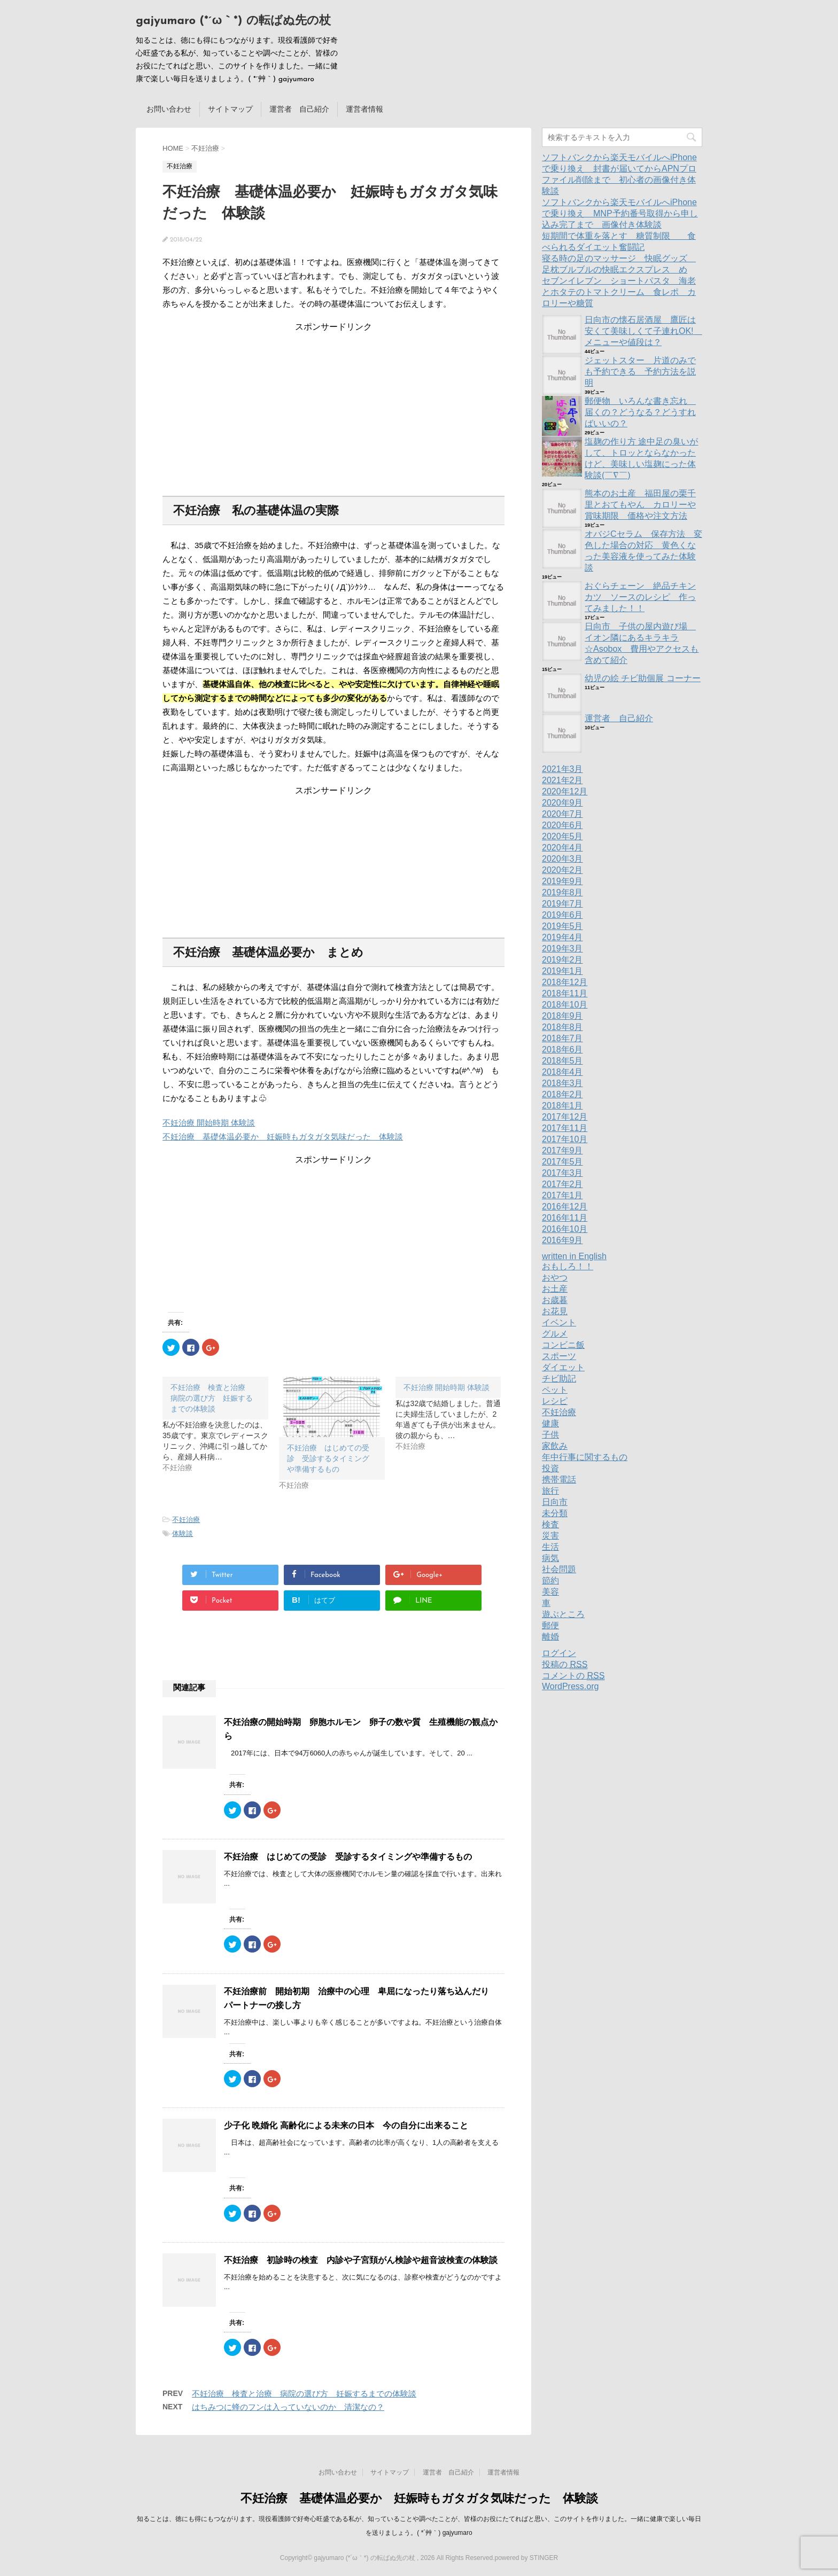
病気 (550, 1558)
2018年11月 (564, 993)
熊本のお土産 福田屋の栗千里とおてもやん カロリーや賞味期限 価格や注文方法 (640, 504)
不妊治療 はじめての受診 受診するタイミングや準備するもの (328, 1458)
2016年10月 (564, 1229)
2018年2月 (562, 1094)
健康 (550, 1423)
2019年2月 (562, 959)
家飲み (555, 1445)
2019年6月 (562, 914)
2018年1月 (562, 1105)
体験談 (182, 1533)
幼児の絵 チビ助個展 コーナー (643, 678)
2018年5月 (562, 1060)
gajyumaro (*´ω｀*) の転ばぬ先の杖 (233, 21)
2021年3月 (562, 769)
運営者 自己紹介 (299, 109)
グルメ (555, 1333)
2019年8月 (562, 892)
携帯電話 (559, 1479)
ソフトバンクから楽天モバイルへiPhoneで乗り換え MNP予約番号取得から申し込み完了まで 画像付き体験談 (620, 213)
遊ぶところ (563, 1614)
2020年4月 (562, 847)
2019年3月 (562, 948)
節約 (550, 1580)
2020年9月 (562, 802)
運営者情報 (364, 109)
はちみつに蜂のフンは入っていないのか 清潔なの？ (288, 2406)
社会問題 (559, 1569)
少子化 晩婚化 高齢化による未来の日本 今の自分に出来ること (346, 2125)
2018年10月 (564, 1004)
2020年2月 (562, 870)
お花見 (555, 1311)
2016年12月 (564, 1206)
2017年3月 (562, 1172)
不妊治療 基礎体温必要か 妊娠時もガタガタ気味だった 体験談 (282, 1136)
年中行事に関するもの (584, 1457)
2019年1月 (562, 970)
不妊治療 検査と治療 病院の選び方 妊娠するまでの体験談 (304, 2393)
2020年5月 (562, 836)
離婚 (550, 1636)
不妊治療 (186, 1520)
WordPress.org (570, 1686)
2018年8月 (562, 1027)
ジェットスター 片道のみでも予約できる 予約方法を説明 (640, 371)
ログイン (559, 1653)
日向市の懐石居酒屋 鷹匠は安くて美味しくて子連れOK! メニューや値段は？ (643, 331)
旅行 (550, 1490)
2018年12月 (564, 982)
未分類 (555, 1513)
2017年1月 (562, 1195)
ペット (555, 1389)
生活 (550, 1546)
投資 (550, 1468)
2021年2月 (562, 780)
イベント (559, 1322)
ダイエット (563, 1367)
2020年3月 (562, 858)
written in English (574, 1256)
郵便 (550, 1625)
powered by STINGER (526, 2558)
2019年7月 (562, 903)
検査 (550, 1524)
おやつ (555, 1277)
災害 (550, 1535)
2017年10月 (564, 1139)
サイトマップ (230, 109)
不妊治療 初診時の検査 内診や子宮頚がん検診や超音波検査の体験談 (361, 2260)
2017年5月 (562, 1161)
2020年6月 (562, 825)
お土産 (555, 1288)
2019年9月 (562, 881)
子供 (550, 1434)
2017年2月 (562, 1184)
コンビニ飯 (563, 1344)
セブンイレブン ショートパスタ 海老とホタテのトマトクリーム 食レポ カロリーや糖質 (619, 292)
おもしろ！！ (567, 1266)
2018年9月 (562, 1015)
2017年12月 (564, 1116)
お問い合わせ (168, 109)
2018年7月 (562, 1038)
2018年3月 (562, 1083)
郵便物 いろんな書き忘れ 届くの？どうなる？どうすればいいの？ (640, 412)
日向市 (555, 1501)
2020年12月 (564, 791)
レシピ (555, 1401)
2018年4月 (562, 1071)
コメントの (573, 1676)
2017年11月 (564, 1128)
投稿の (564, 1664)
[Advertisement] (333, 399)
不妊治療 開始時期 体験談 (208, 1122)
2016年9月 (562, 1240)
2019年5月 (562, 926)
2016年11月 (564, 1217)
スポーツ (559, 1356)
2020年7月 (562, 813)
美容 (550, 1591)
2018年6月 (562, 1049)
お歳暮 (555, 1300)
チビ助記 (559, 1378)
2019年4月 (562, 937)
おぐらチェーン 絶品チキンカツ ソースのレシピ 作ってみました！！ (640, 597)
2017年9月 (562, 1150)
